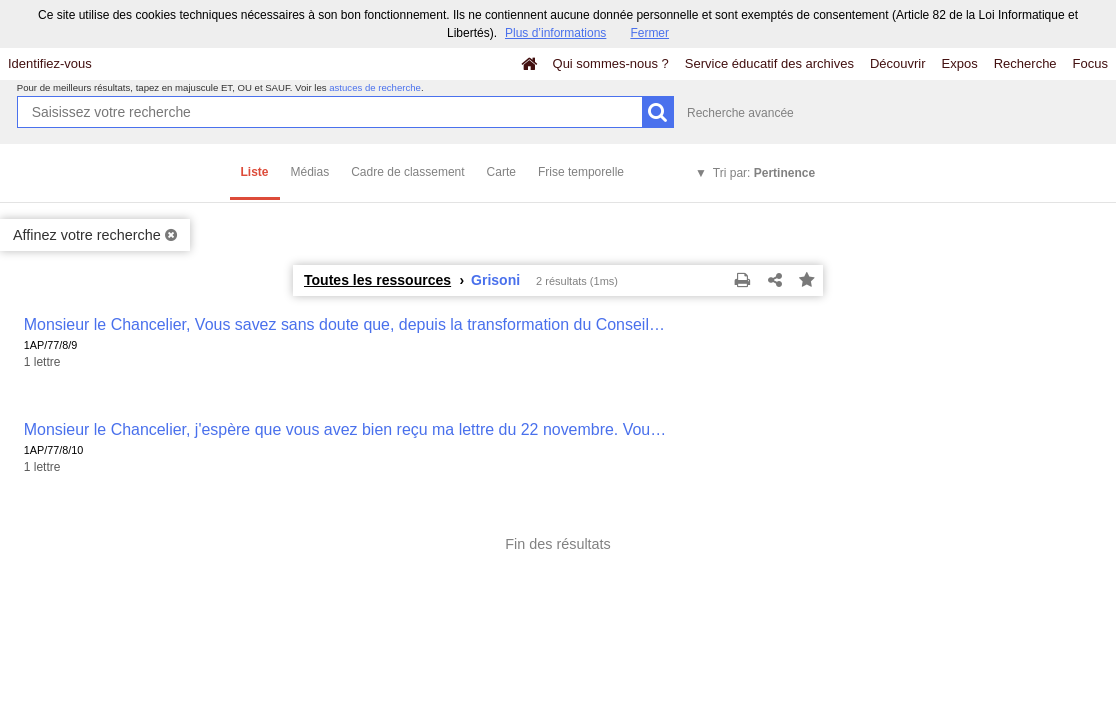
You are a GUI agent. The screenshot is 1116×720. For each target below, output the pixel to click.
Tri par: (764, 173)
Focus (1090, 63)
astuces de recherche (375, 87)
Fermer (649, 33)
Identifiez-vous (50, 63)
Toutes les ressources (377, 280)
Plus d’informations (555, 33)
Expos (960, 63)
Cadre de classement (407, 172)
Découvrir (898, 63)
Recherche (1025, 63)
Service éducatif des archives (769, 63)
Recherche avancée (740, 113)
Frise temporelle (581, 172)
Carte (501, 172)
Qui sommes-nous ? (611, 63)
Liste (255, 172)
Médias (310, 172)
